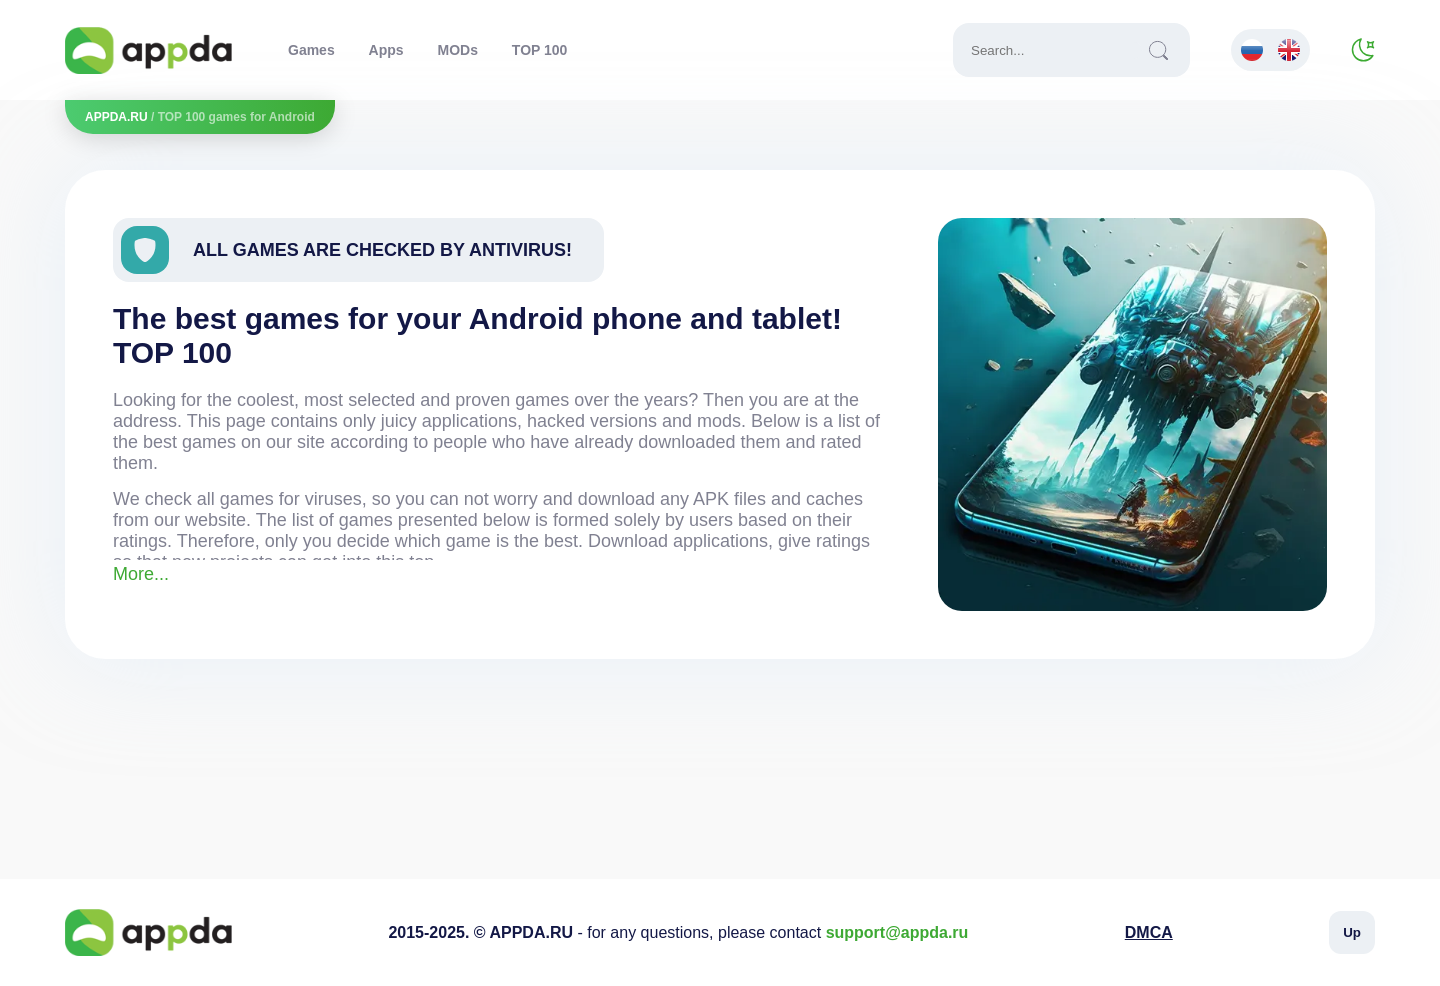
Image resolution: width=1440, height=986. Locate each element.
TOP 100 (540, 50)
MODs (457, 50)
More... (141, 574)
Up (1352, 932)
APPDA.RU (116, 117)
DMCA (1149, 932)
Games (311, 50)
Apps (386, 50)
